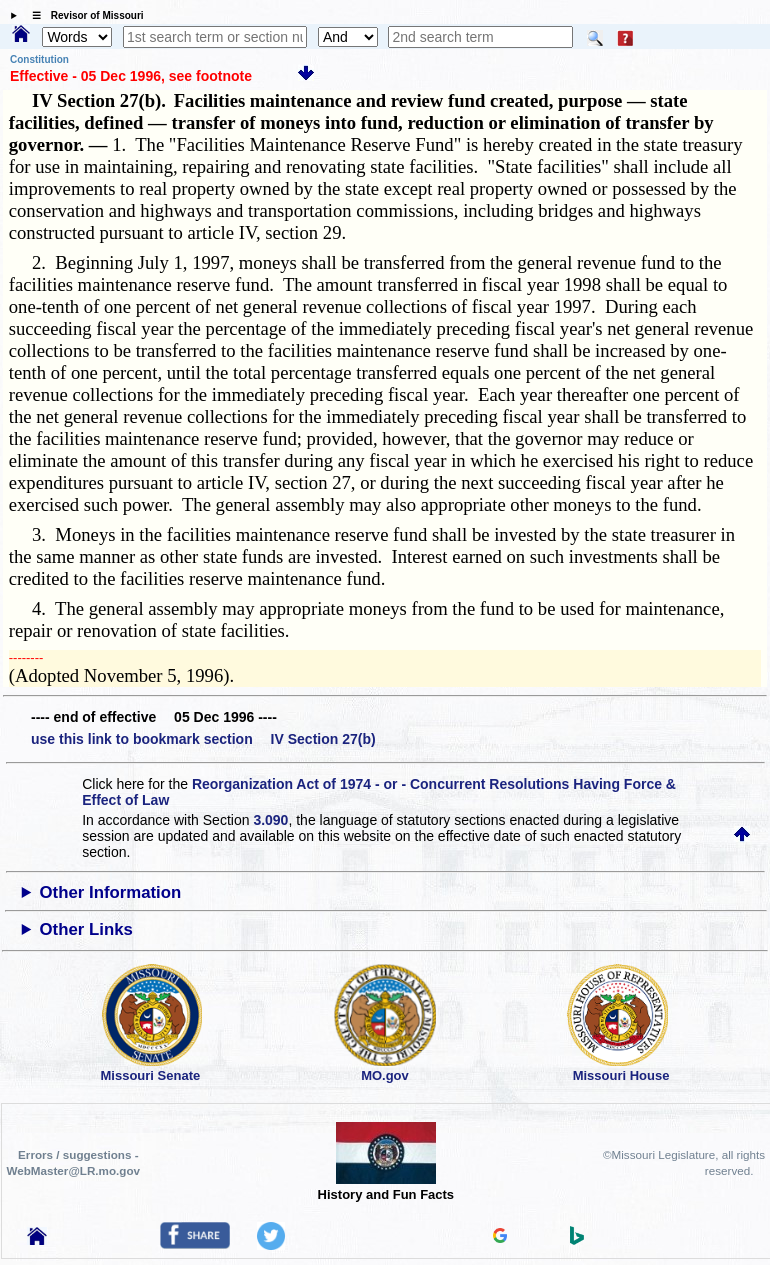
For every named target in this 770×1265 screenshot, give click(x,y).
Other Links (86, 929)
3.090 (270, 820)
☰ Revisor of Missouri (83, 15)
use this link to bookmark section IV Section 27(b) (203, 739)
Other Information (111, 892)
